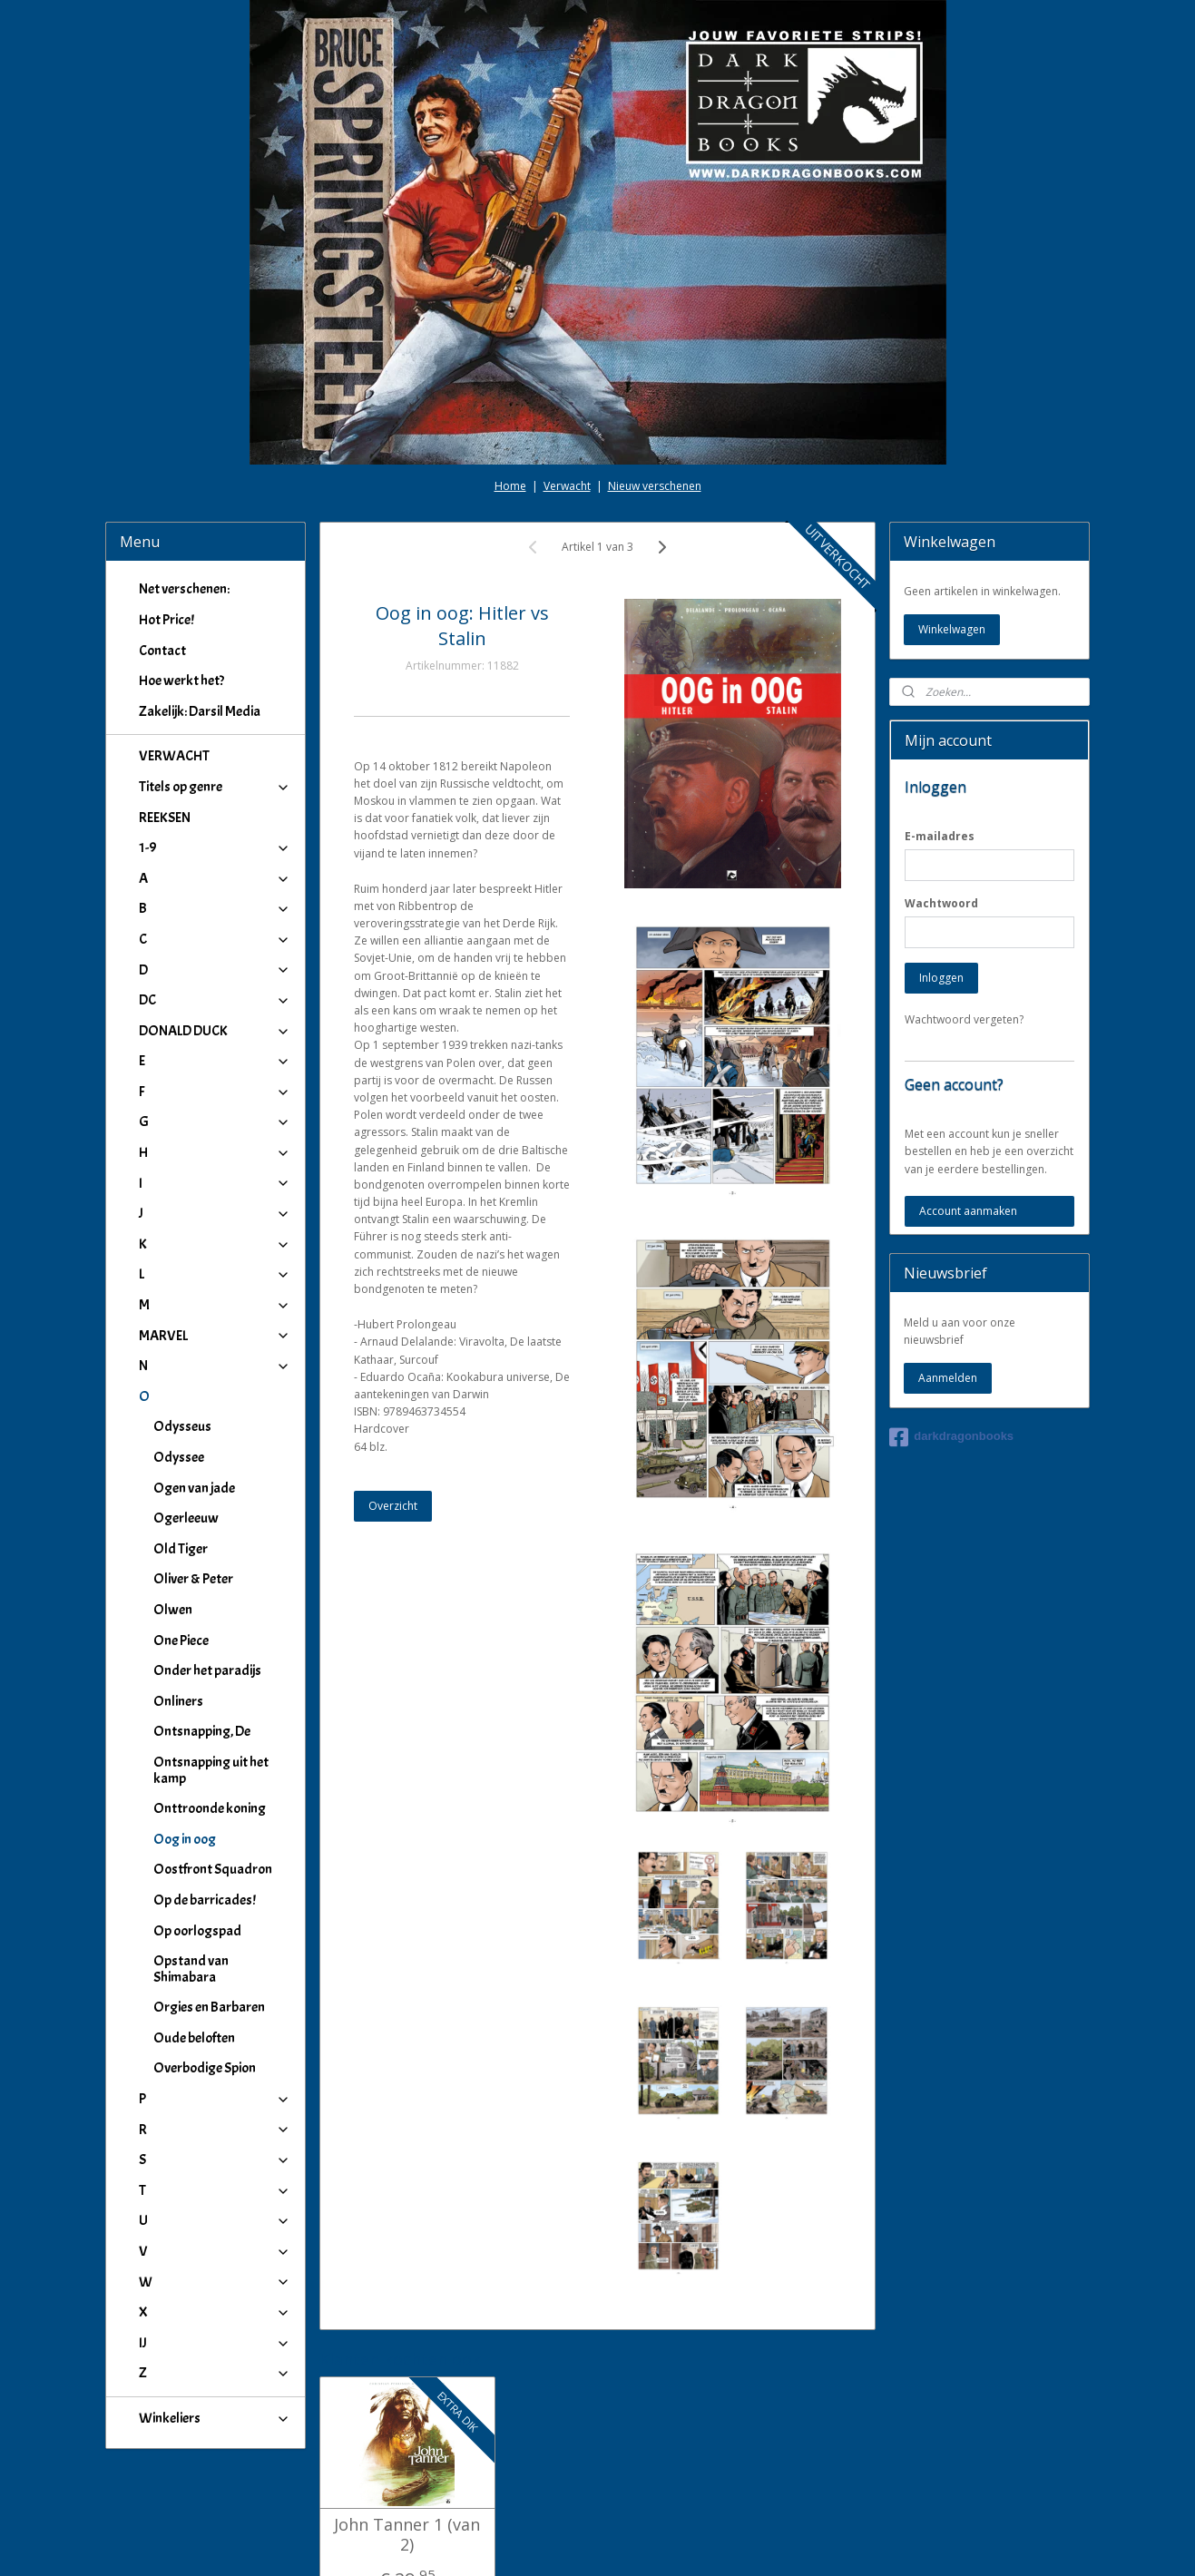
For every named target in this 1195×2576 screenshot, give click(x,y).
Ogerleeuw (186, 1416)
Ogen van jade (194, 1386)
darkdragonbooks (951, 1336)
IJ (214, 2241)
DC (214, 898)
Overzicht (392, 1404)
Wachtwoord (941, 801)
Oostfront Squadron (212, 1767)
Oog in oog (184, 1738)
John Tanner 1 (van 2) (407, 2433)
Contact (162, 549)
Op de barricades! (204, 1798)
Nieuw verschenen (654, 384)
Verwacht (567, 384)
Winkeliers (214, 2316)
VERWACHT (174, 654)
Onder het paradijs (207, 1569)
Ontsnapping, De (201, 1630)
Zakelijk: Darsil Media (199, 610)
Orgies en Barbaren (209, 1905)
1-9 (214, 746)
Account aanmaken (968, 1109)
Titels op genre (214, 685)
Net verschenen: (184, 487)
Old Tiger (180, 1447)
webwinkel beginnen (649, 2543)
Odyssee (178, 1356)
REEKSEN (165, 716)
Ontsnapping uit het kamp (211, 1668)
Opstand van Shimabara (191, 1867)
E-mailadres (940, 734)
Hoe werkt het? (181, 579)
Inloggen (941, 876)
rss (579, 2543)
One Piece (181, 1539)
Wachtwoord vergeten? (964, 918)
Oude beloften (194, 1936)
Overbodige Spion (204, 1966)
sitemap (541, 2543)
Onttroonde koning (209, 1707)
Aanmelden (947, 1276)
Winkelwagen (951, 527)
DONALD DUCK (214, 929)
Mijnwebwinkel (807, 2543)
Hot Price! (166, 518)
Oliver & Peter (193, 1477)
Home (510, 384)
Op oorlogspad (197, 1829)
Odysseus (182, 1325)
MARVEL (214, 1234)
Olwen (172, 1508)
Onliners (178, 1600)
